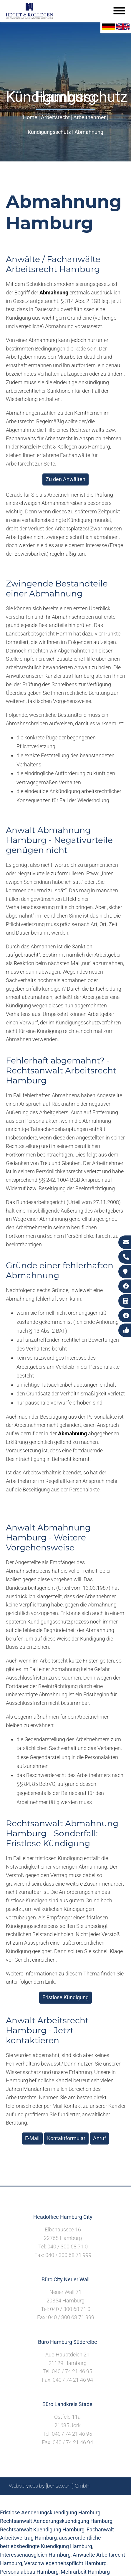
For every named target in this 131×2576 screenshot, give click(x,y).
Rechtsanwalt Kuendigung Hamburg (42, 2529)
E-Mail (32, 2138)
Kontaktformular (66, 2138)
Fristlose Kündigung (65, 1997)
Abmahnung (88, 132)
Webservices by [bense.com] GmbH (49, 2486)
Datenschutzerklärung (96, 2502)
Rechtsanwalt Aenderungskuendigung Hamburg (56, 2521)
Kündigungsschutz (49, 132)
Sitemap (9, 2502)
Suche (30, 2502)
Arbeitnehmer (89, 117)
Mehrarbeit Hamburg (85, 2572)
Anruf (99, 2138)
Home (30, 117)
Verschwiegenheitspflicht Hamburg (65, 2563)
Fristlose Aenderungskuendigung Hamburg (50, 2512)
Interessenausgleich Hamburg (35, 2555)
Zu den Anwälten (65, 479)
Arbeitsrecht (55, 117)
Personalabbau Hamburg (29, 2572)
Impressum (54, 2502)
